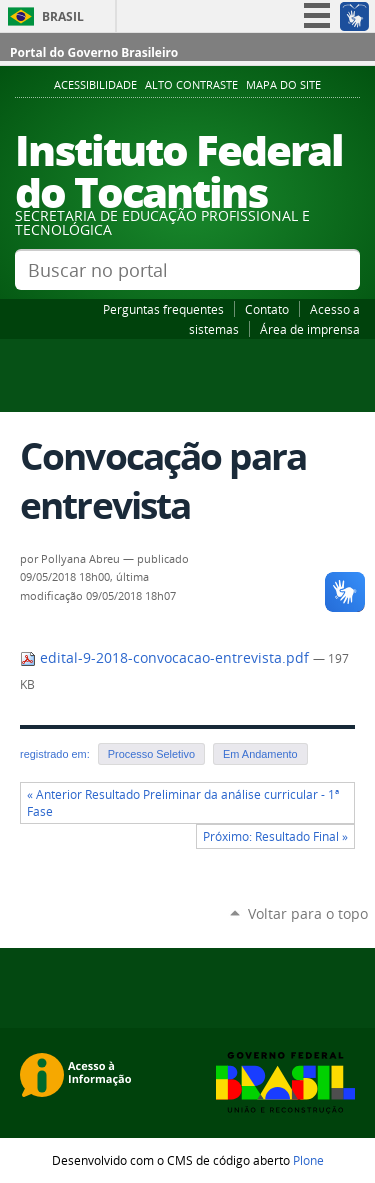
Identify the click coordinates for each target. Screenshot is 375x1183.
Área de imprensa (310, 329)
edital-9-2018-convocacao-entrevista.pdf (166, 658)
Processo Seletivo (151, 754)
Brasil (63, 16)
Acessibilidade (95, 85)
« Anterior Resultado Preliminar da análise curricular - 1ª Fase (183, 803)
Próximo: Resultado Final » (275, 836)
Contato (267, 309)
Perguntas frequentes (163, 309)
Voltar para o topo (308, 913)
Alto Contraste (191, 85)
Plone (308, 1160)
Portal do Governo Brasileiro (94, 52)
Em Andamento (260, 754)
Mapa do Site (283, 85)
